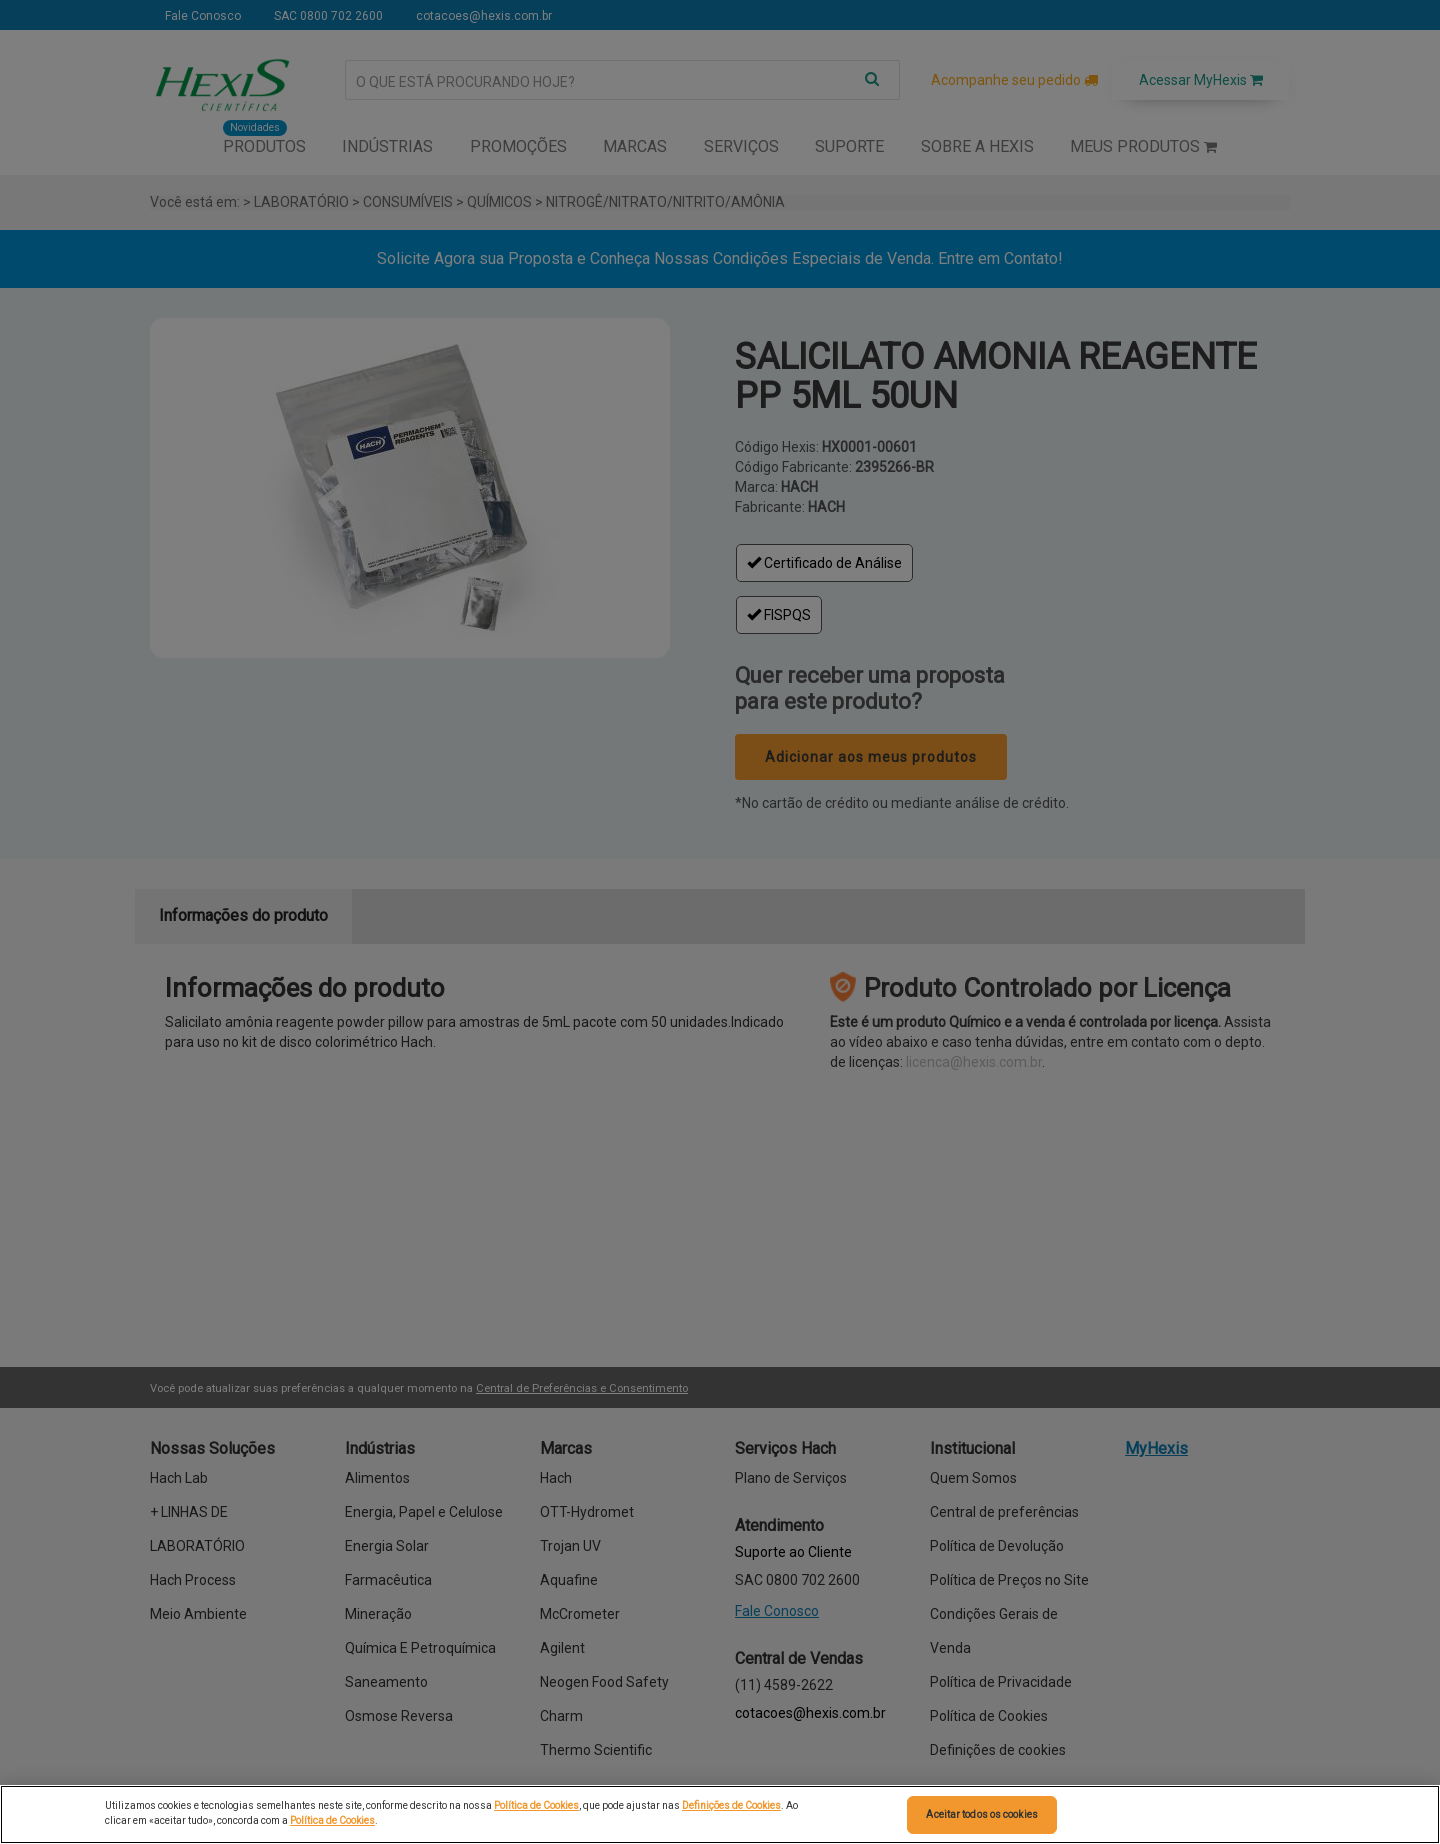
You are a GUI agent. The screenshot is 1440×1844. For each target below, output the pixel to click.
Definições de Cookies (731, 1805)
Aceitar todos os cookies (981, 1814)
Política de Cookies (536, 1805)
